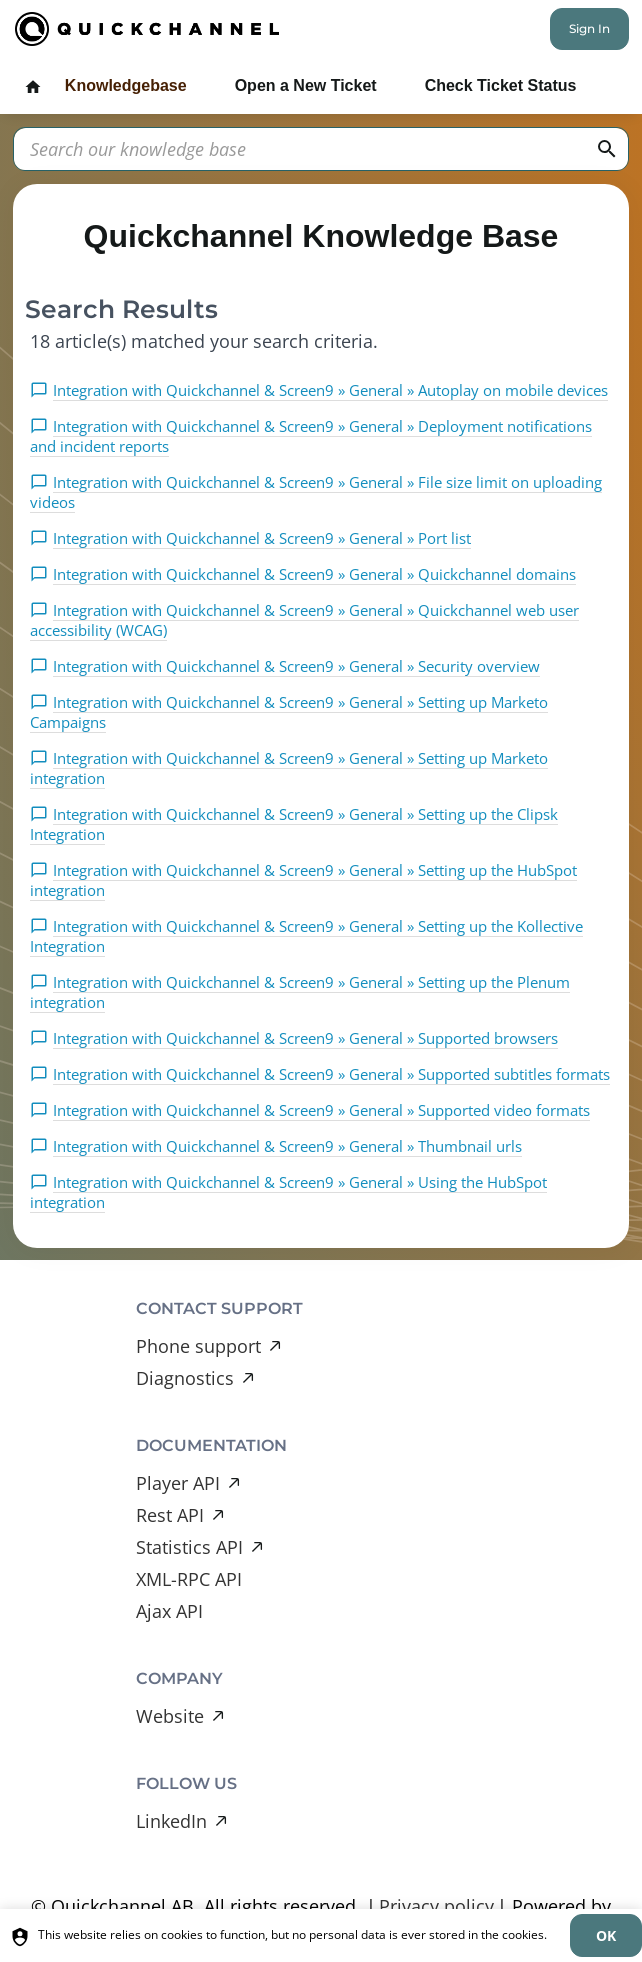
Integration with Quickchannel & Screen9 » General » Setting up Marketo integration (289, 768)
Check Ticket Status (501, 85)
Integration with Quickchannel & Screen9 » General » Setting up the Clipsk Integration (294, 824)
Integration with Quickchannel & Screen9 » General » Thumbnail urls (287, 1146)
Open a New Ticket (306, 85)
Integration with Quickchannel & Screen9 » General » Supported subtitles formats (331, 1074)
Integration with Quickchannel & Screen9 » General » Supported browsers (305, 1038)
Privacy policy (436, 1906)
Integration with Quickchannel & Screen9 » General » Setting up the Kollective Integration (306, 936)
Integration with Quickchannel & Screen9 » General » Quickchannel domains (314, 574)
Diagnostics (185, 1378)
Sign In (589, 28)
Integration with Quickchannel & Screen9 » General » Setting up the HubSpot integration (303, 880)
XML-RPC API (189, 1579)
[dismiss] (606, 1935)
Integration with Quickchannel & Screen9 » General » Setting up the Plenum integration (300, 992)
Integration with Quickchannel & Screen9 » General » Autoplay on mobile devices (330, 390)
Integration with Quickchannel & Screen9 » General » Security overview (296, 666)
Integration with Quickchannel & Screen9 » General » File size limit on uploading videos (316, 492)
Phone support (198, 1346)
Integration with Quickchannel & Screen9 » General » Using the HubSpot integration (288, 1192)
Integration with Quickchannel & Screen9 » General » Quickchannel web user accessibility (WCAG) (304, 620)
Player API (178, 1483)
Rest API (170, 1515)
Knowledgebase (126, 85)
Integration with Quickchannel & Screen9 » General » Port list (262, 538)
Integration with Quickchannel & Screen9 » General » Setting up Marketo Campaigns (289, 712)
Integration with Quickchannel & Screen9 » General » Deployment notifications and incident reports (311, 436)
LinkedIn (171, 1821)
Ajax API (169, 1611)
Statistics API (189, 1547)
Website (170, 1716)
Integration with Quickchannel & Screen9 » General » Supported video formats (321, 1110)
